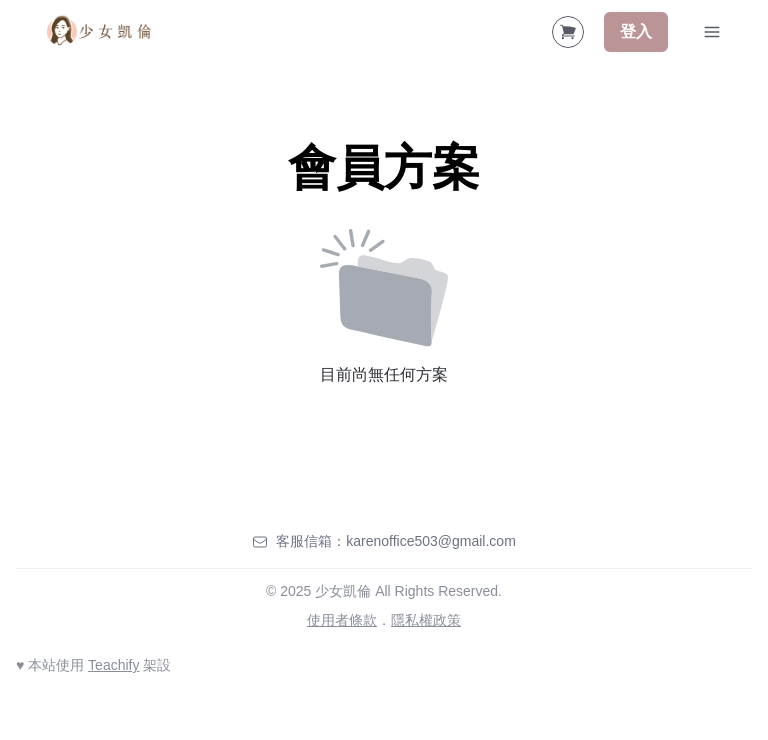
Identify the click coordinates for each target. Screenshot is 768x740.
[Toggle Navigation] (712, 32)
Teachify (113, 665)
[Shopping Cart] (568, 32)
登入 (636, 31)
